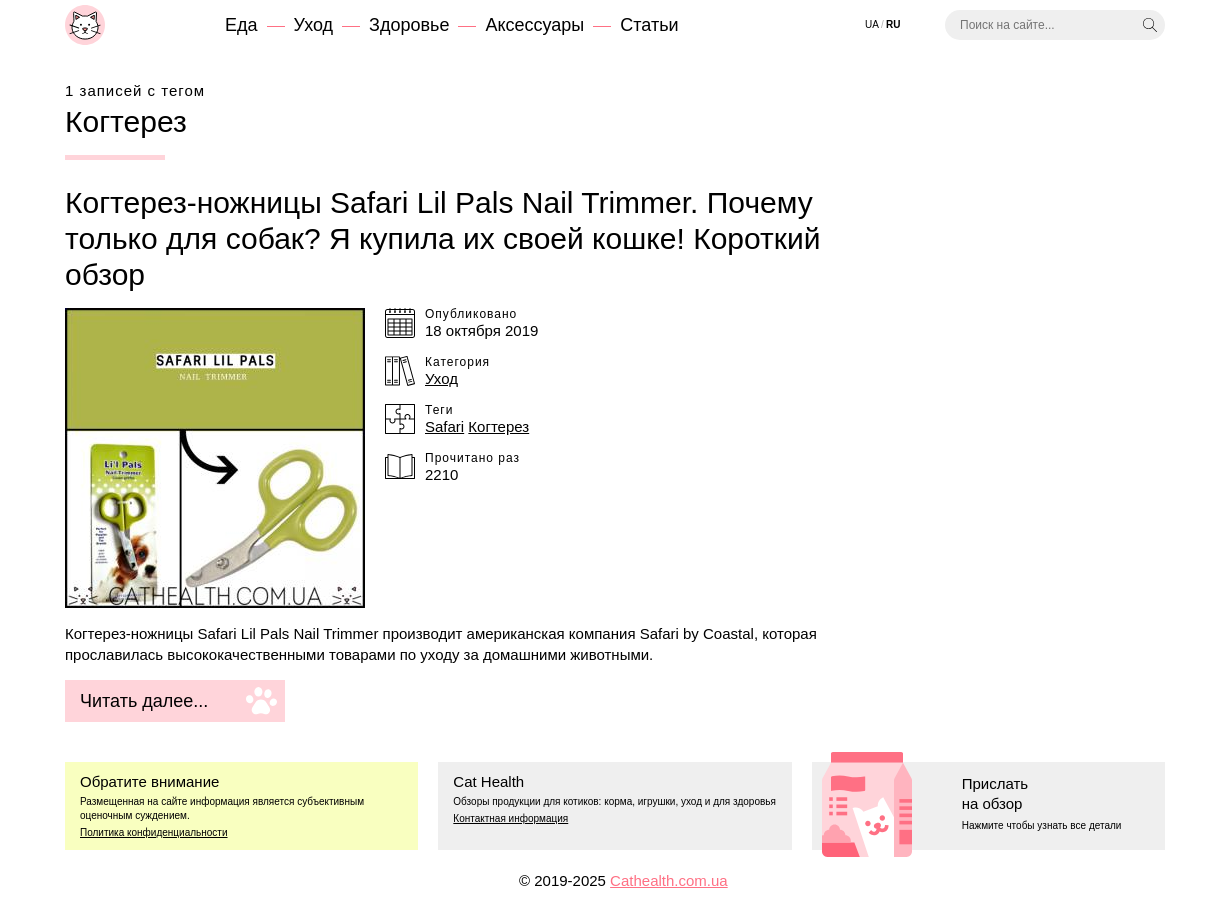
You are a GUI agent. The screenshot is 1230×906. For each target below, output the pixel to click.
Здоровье (409, 25)
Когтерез (498, 426)
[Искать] (1150, 25)
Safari (444, 426)
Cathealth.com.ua (669, 880)
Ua (872, 24)
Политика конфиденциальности (154, 832)
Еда (241, 25)
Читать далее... (144, 701)
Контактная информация (510, 818)
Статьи (649, 25)
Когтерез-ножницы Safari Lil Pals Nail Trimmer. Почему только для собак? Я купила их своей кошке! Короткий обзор (442, 238)
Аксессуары (534, 25)
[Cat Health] (85, 25)
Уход (314, 25)
